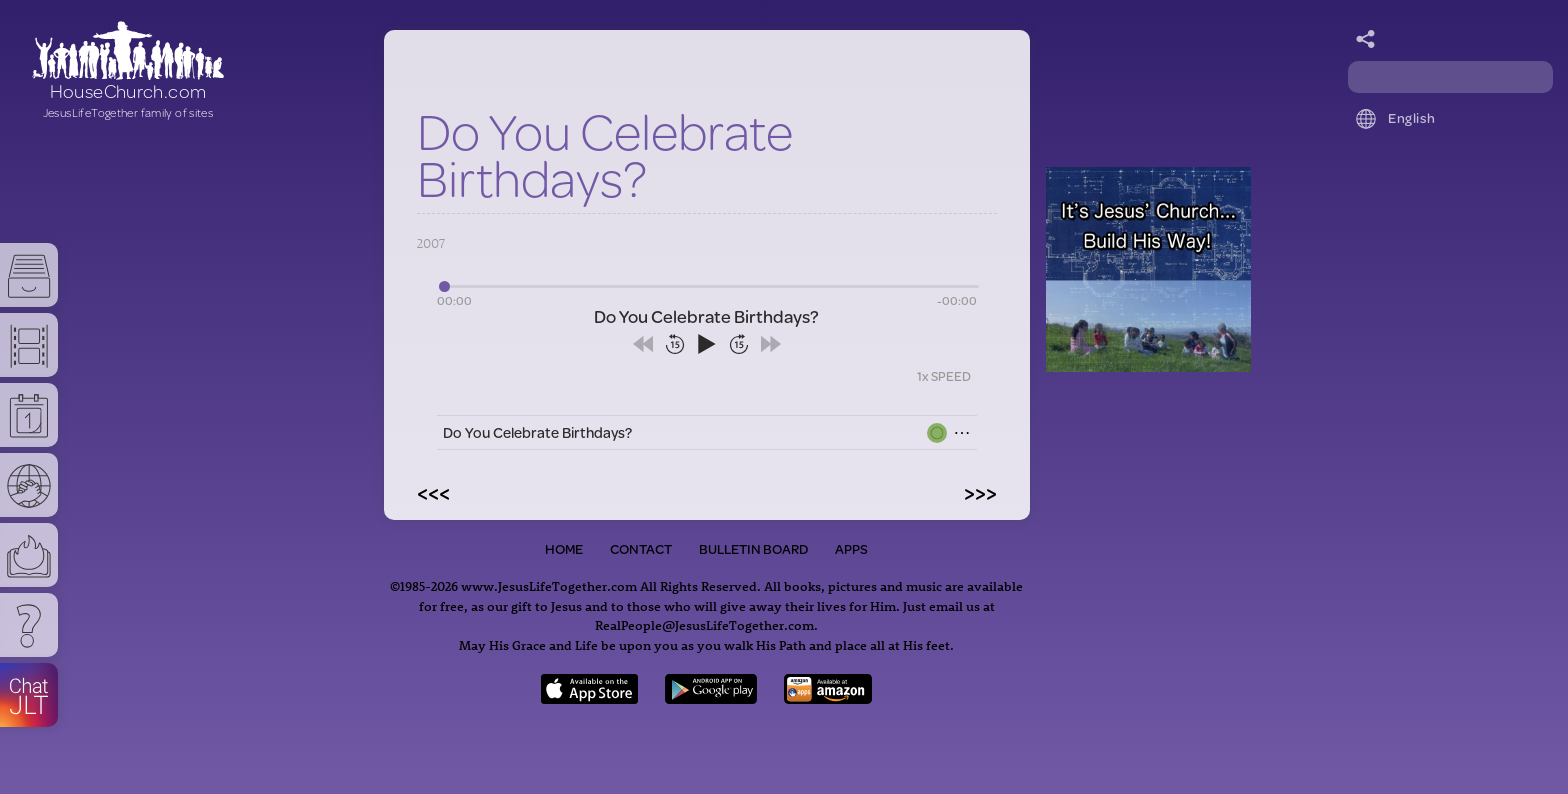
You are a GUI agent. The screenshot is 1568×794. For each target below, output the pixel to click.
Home (564, 549)
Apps (851, 549)
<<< (433, 492)
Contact (641, 549)
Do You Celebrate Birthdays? (537, 432)
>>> (980, 492)
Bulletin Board (753, 549)
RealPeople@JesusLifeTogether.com (704, 624)
